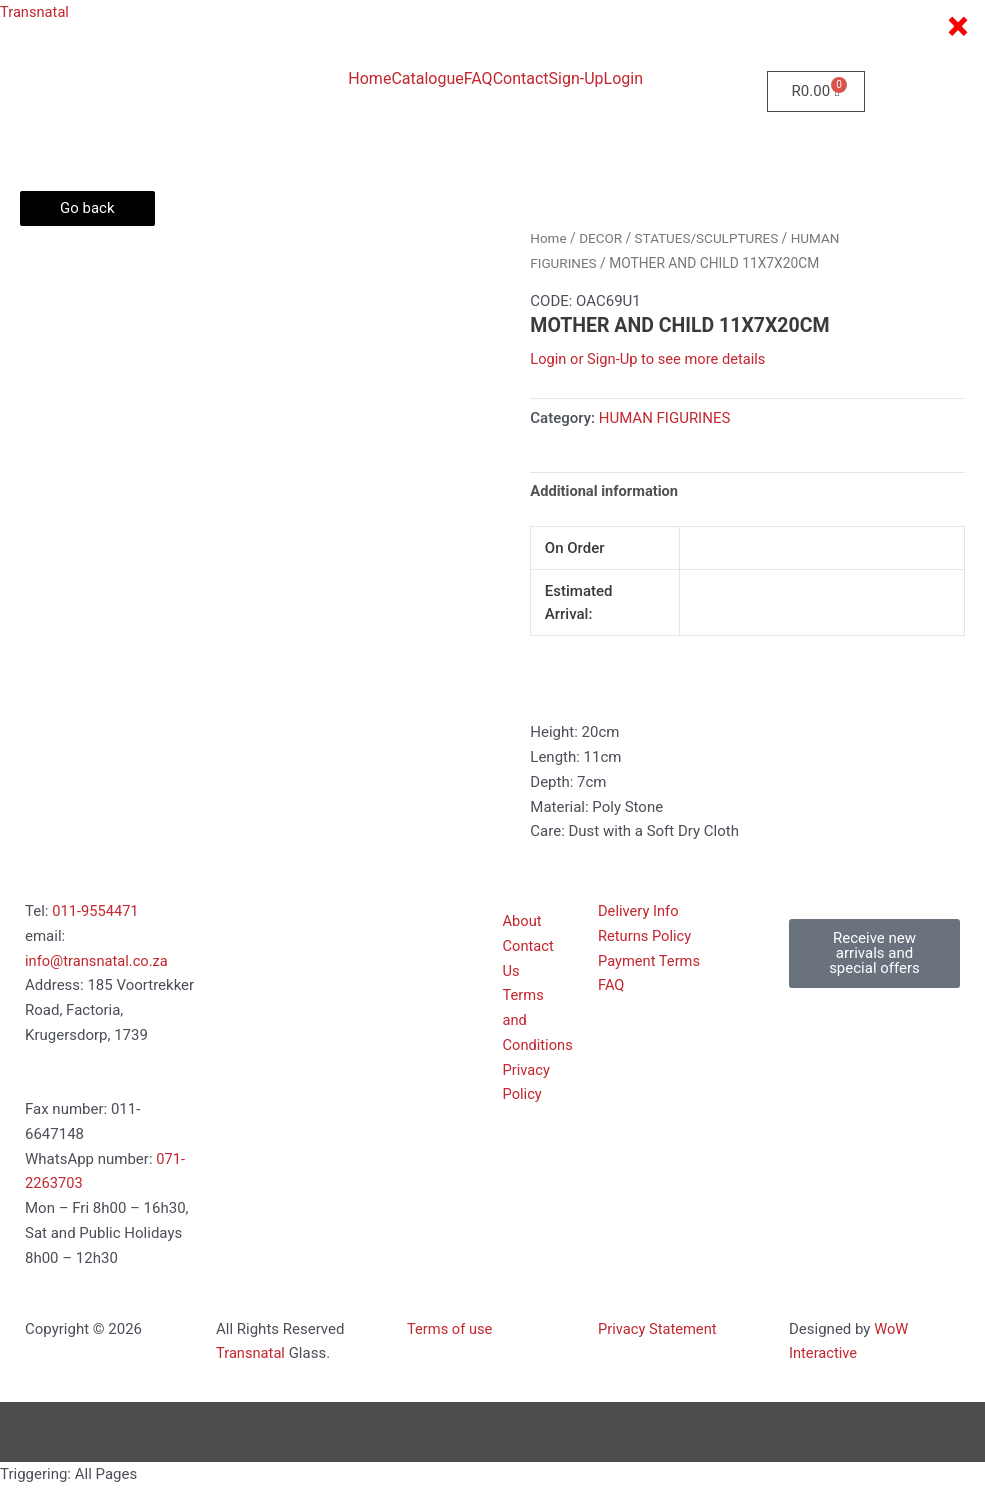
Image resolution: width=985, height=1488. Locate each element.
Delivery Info (639, 912)
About (523, 922)
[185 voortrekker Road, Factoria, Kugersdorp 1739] (301, 985)
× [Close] (957, 27)
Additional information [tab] (605, 491)
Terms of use (450, 1330)
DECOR (602, 238)
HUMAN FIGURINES (665, 418)
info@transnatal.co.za (98, 962)
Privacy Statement (658, 1330)
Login (623, 79)
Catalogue (427, 79)
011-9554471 (96, 912)
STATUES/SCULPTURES (709, 238)
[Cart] (816, 91)
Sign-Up (576, 79)
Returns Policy (645, 937)
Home (369, 79)
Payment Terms (650, 962)
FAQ (478, 79)
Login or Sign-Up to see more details (650, 359)
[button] (874, 954)
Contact (521, 79)
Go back (87, 208)
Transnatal (35, 12)
